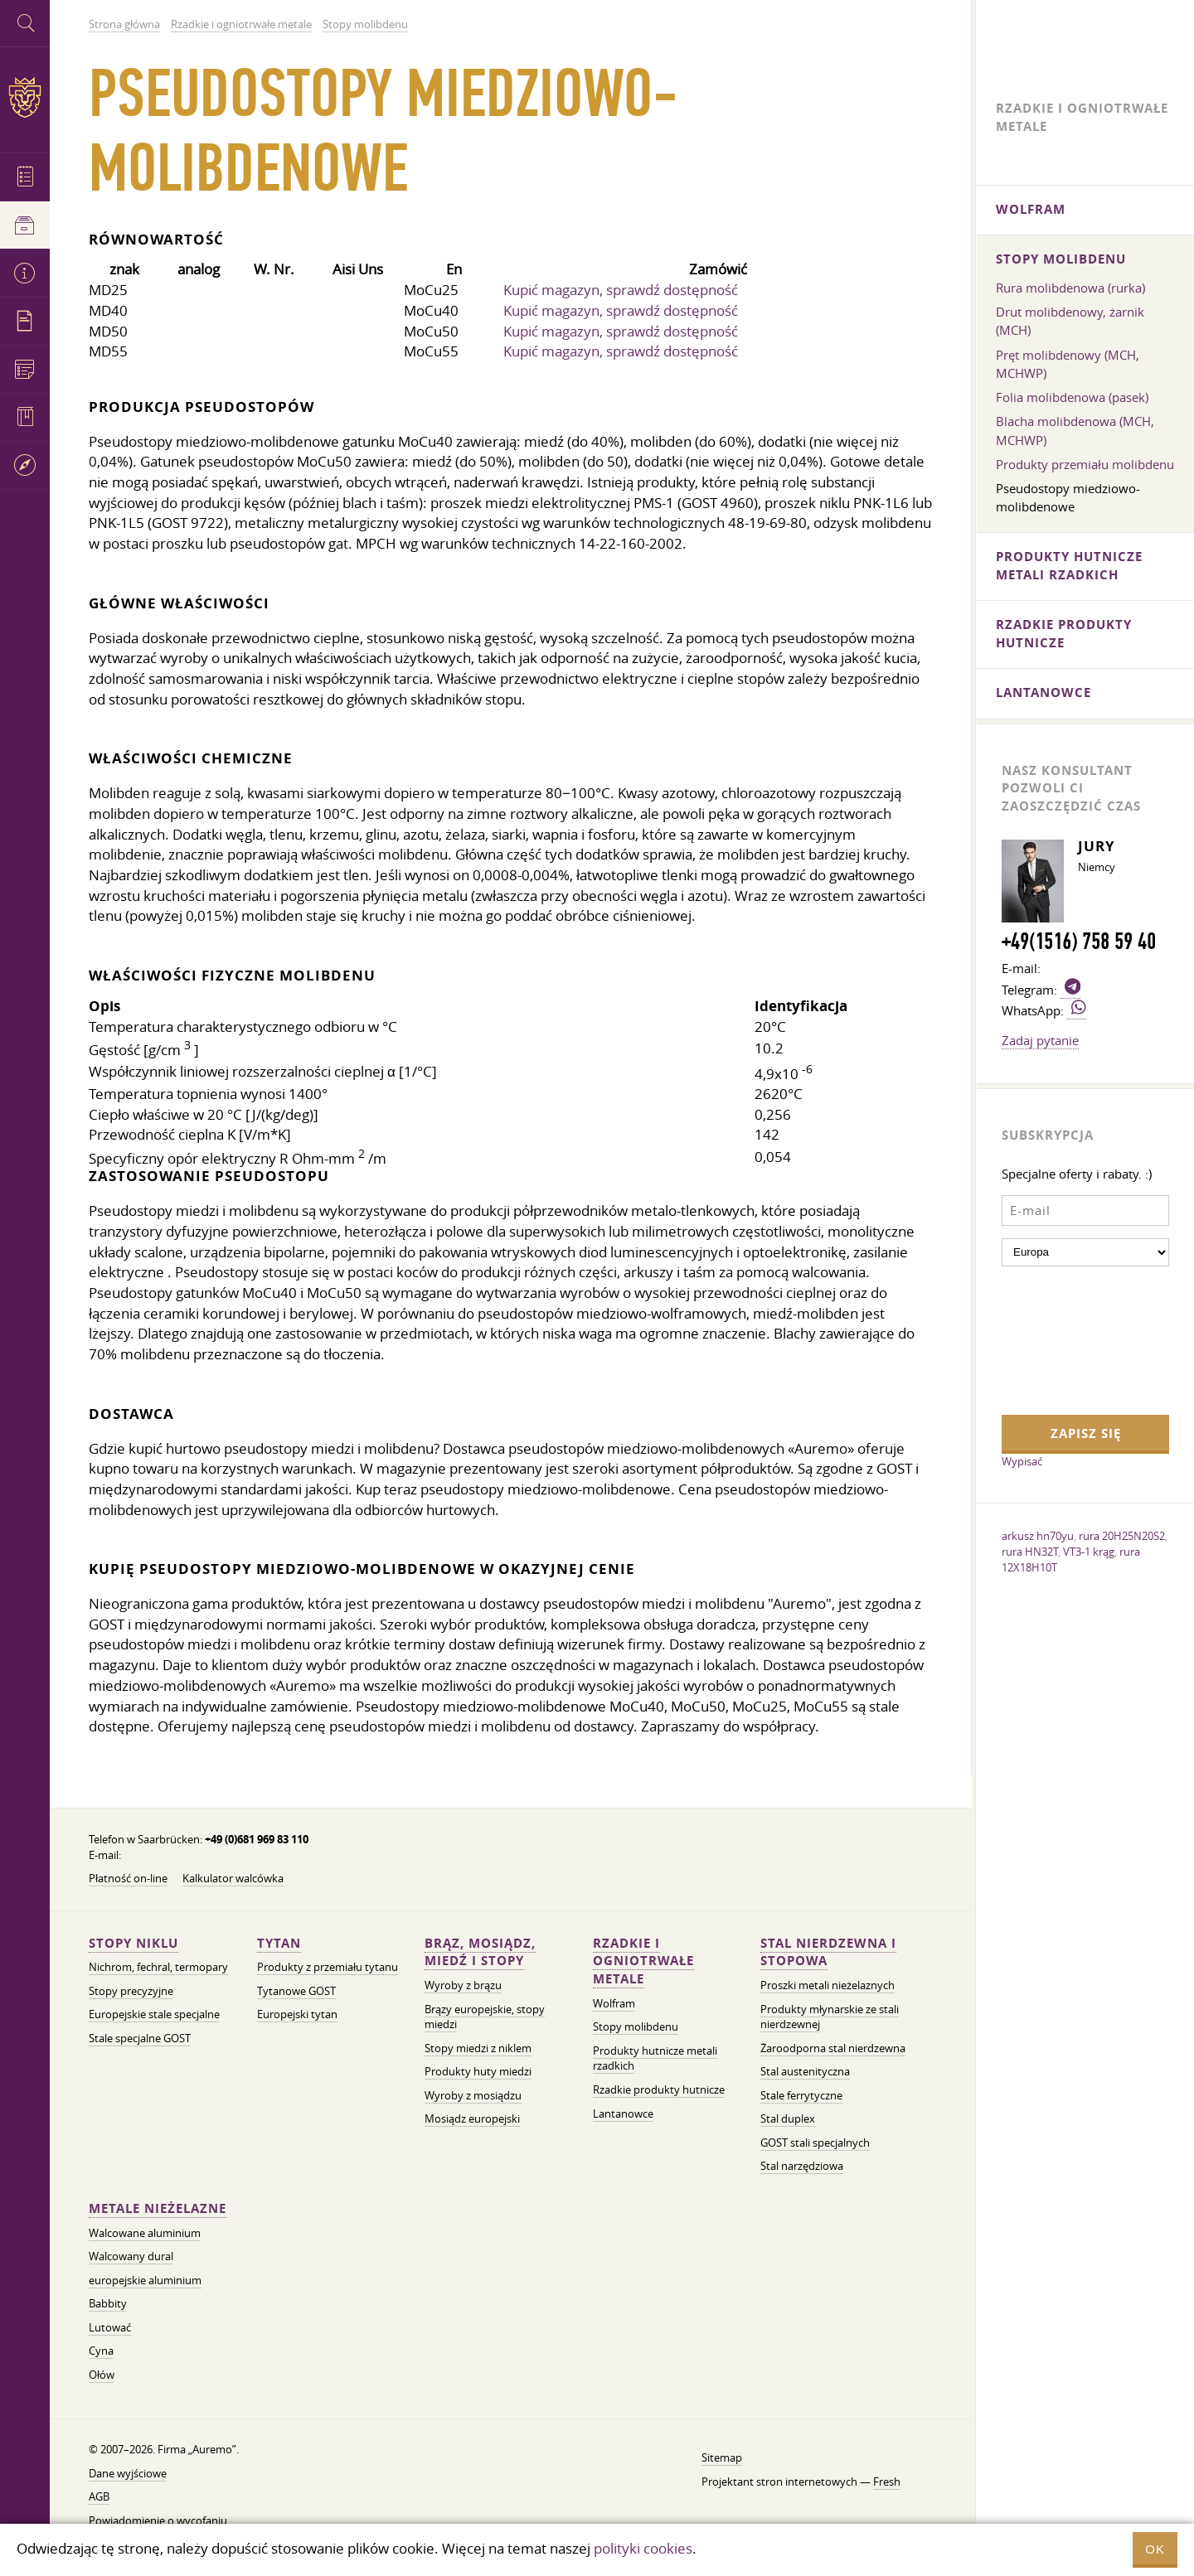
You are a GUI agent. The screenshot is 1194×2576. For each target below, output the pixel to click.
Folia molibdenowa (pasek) (1072, 397)
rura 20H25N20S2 (1122, 1535)
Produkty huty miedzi (478, 2072)
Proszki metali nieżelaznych (827, 1985)
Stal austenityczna (805, 2072)
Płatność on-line (128, 1878)
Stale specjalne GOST (140, 2038)
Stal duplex (787, 2119)
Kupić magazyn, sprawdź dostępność (620, 289)
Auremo (24, 97)
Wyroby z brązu (463, 1985)
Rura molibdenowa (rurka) (1070, 287)
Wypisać (1022, 1461)
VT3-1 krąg (1088, 1551)
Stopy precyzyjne (131, 1991)
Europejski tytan (297, 2014)
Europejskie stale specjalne (154, 2014)
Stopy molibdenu (635, 2027)
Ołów (101, 2375)
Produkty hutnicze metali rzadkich (1069, 565)
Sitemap (721, 2458)
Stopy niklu (133, 1943)
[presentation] (1070, 1338)
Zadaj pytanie (1040, 1040)
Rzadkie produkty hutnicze (659, 2090)
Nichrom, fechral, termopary (158, 1967)
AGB (99, 2497)
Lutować (110, 2328)
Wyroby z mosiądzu (473, 2096)
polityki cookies (643, 2548)
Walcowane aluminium (145, 2233)
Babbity (108, 2304)
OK (1155, 2549)
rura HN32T (1030, 1551)
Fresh (886, 2482)
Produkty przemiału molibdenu (1085, 464)
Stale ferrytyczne (801, 2096)
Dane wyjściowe (128, 2474)
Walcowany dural (131, 2256)
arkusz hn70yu (1038, 1535)
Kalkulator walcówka (233, 1878)
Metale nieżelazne (157, 2208)
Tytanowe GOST (296, 1991)
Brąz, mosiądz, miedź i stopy (480, 1952)
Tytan (279, 1943)
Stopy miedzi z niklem (478, 2048)
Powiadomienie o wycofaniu (158, 2521)
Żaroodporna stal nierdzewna (832, 2048)
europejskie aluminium (145, 2280)
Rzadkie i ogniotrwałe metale (643, 1961)
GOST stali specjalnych (815, 2143)
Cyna (101, 2351)
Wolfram (614, 2004)
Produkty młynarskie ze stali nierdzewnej (829, 2017)
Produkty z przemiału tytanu (327, 1967)
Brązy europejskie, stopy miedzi (485, 2017)
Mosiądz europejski (472, 2119)
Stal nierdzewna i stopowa (828, 1952)
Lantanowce (623, 2114)
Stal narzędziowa (801, 2166)
